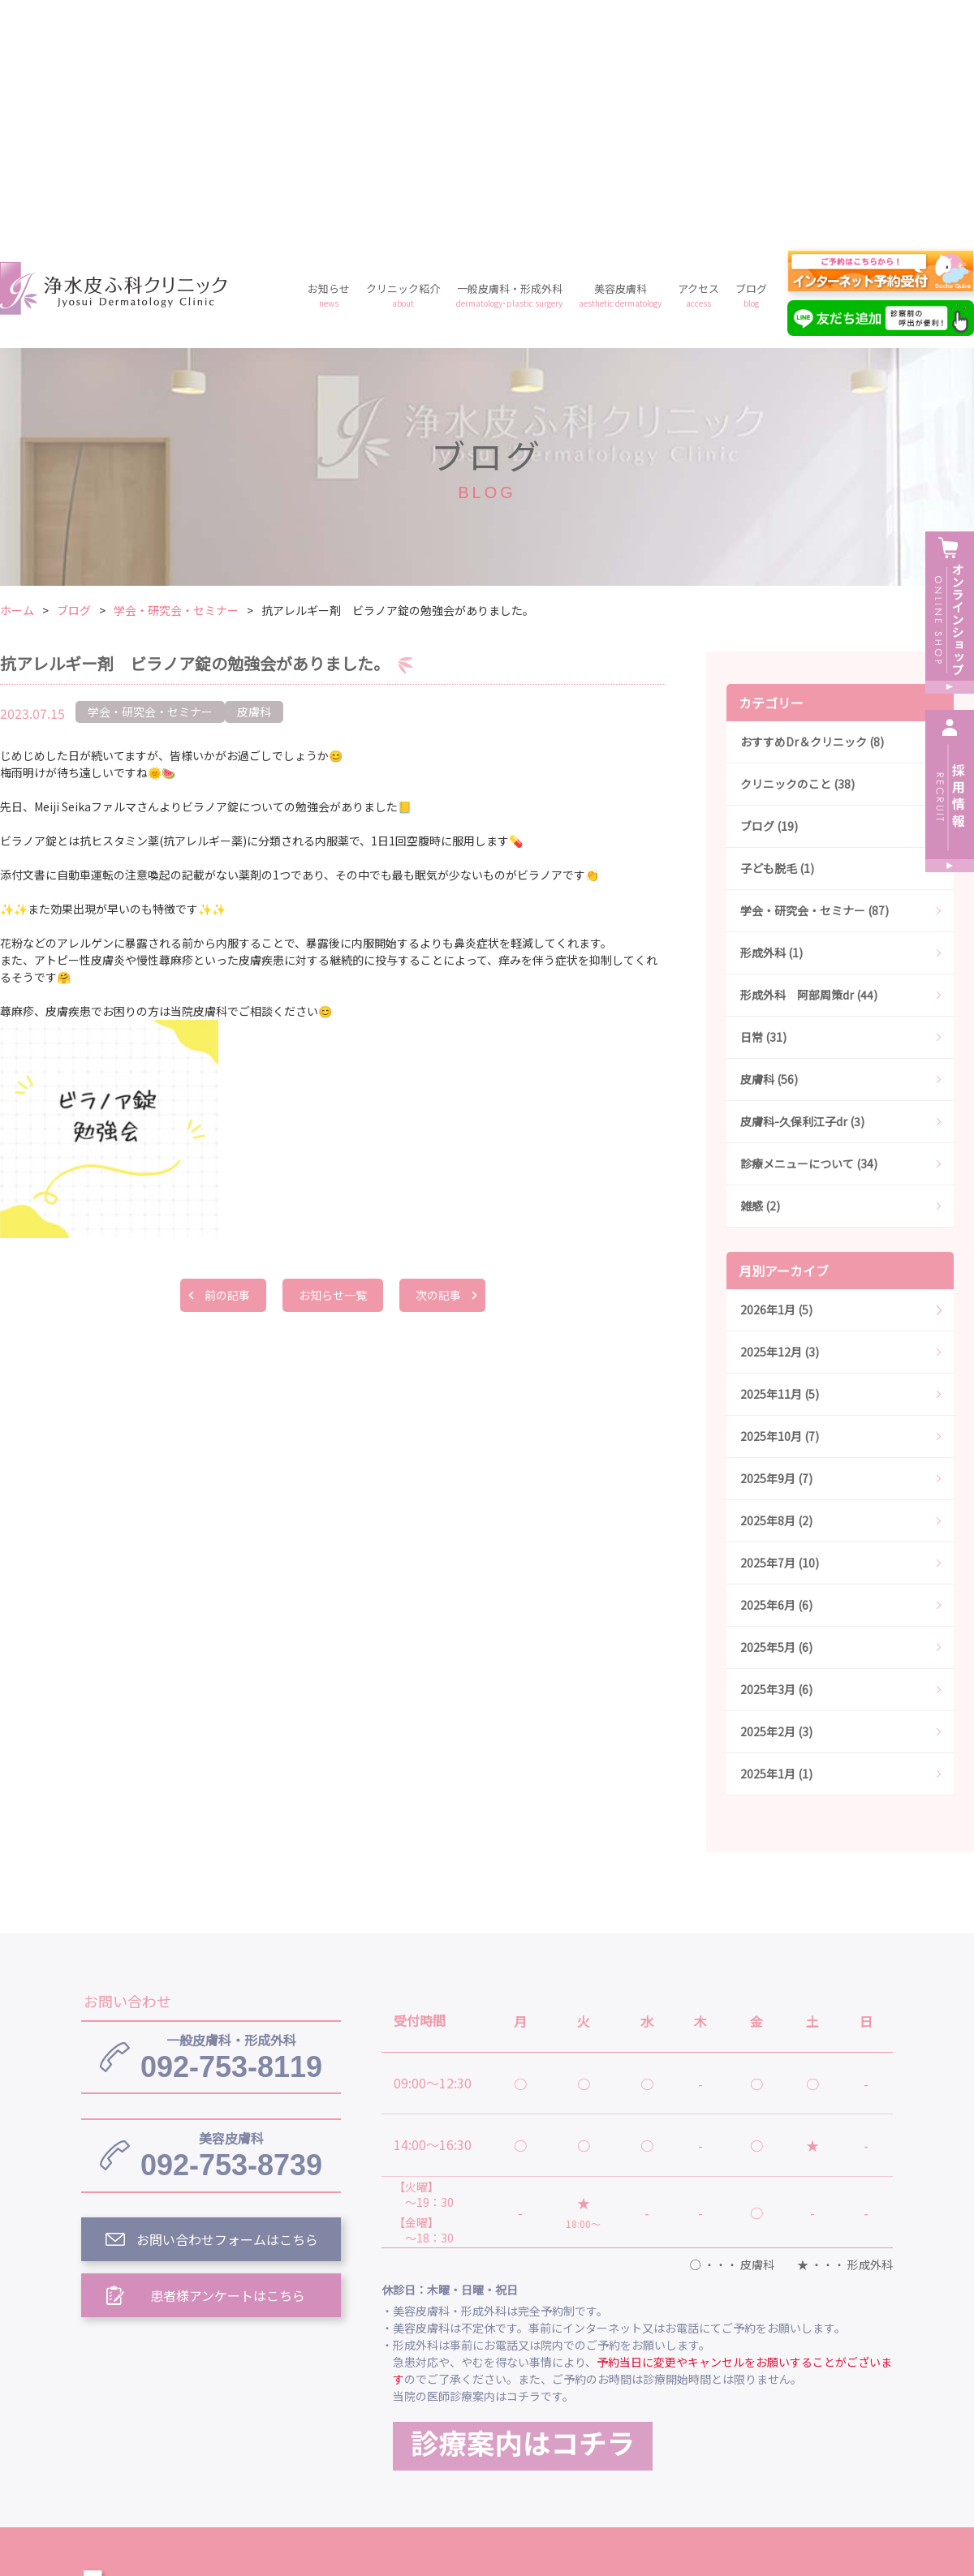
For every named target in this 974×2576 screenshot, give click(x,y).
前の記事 (227, 1061)
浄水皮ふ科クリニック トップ (469, 2358)
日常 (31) (763, 803)
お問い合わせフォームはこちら (227, 2005)
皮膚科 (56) (769, 845)
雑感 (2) (760, 972)
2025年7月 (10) (779, 1329)
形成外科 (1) (771, 719)
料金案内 (487, 2433)
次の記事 (438, 1061)
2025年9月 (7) (776, 1244)
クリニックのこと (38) (797, 550)
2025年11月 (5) (779, 1160)
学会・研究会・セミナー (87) (814, 677)
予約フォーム (739, 2433)
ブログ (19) (769, 592)
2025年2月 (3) (776, 1498)
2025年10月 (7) (779, 1202)
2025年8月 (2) (776, 1287)
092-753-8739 (231, 1921)
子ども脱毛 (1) (777, 634)
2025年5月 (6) (776, 1413)
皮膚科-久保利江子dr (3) (802, 887)
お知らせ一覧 (333, 1061)
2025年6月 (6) (776, 1371)
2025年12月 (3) (779, 1118)
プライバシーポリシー (607, 2433)
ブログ (751, 61)
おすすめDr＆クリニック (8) (812, 508)
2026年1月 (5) (776, 1076)
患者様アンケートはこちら (227, 2061)
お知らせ (329, 61)
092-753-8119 (231, 1823)
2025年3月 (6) (776, 1455)
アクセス (698, 61)
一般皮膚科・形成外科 (509, 61)
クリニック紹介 (403, 61)
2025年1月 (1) (776, 1540)
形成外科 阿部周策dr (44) (808, 761)
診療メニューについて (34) (808, 930)
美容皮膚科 (620, 61)
